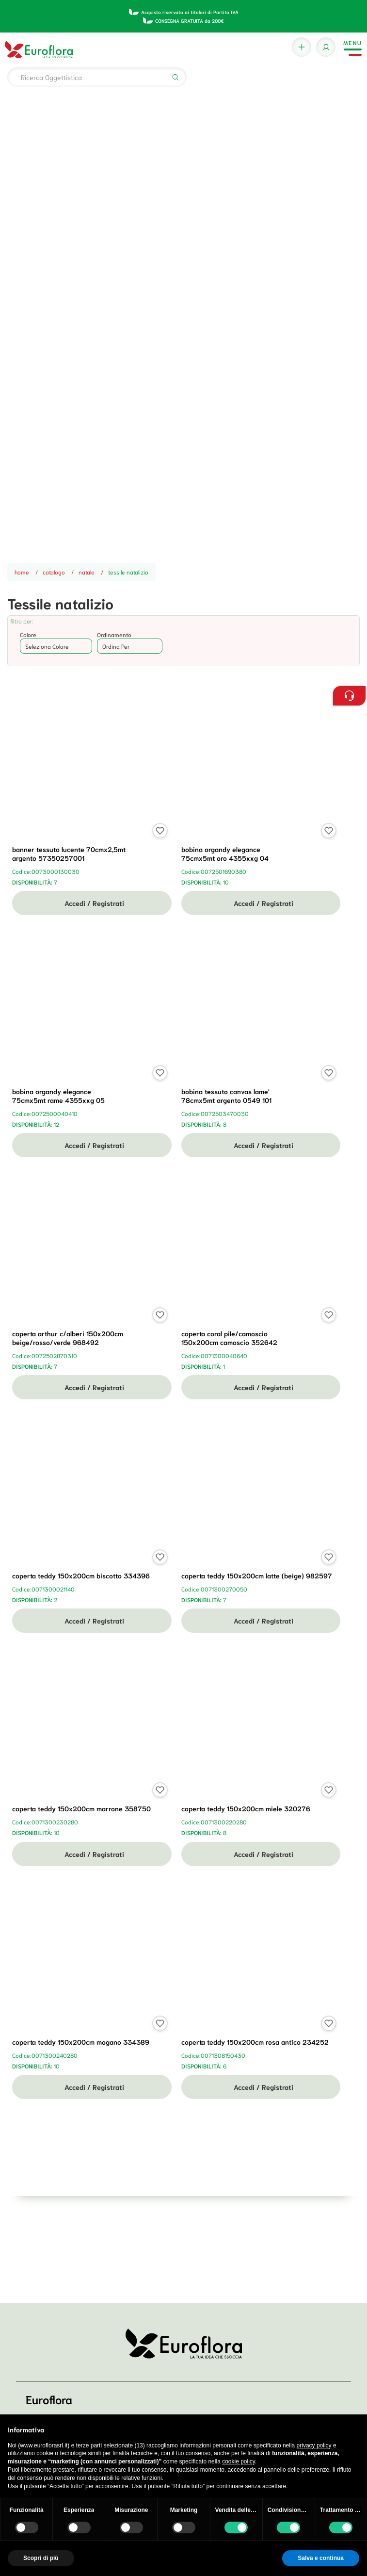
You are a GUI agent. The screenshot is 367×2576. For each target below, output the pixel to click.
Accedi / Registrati (91, 903)
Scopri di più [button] (41, 2558)
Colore (28, 634)
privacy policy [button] (314, 2445)
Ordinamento (114, 634)
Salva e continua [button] (321, 2558)
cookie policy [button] (238, 2461)
